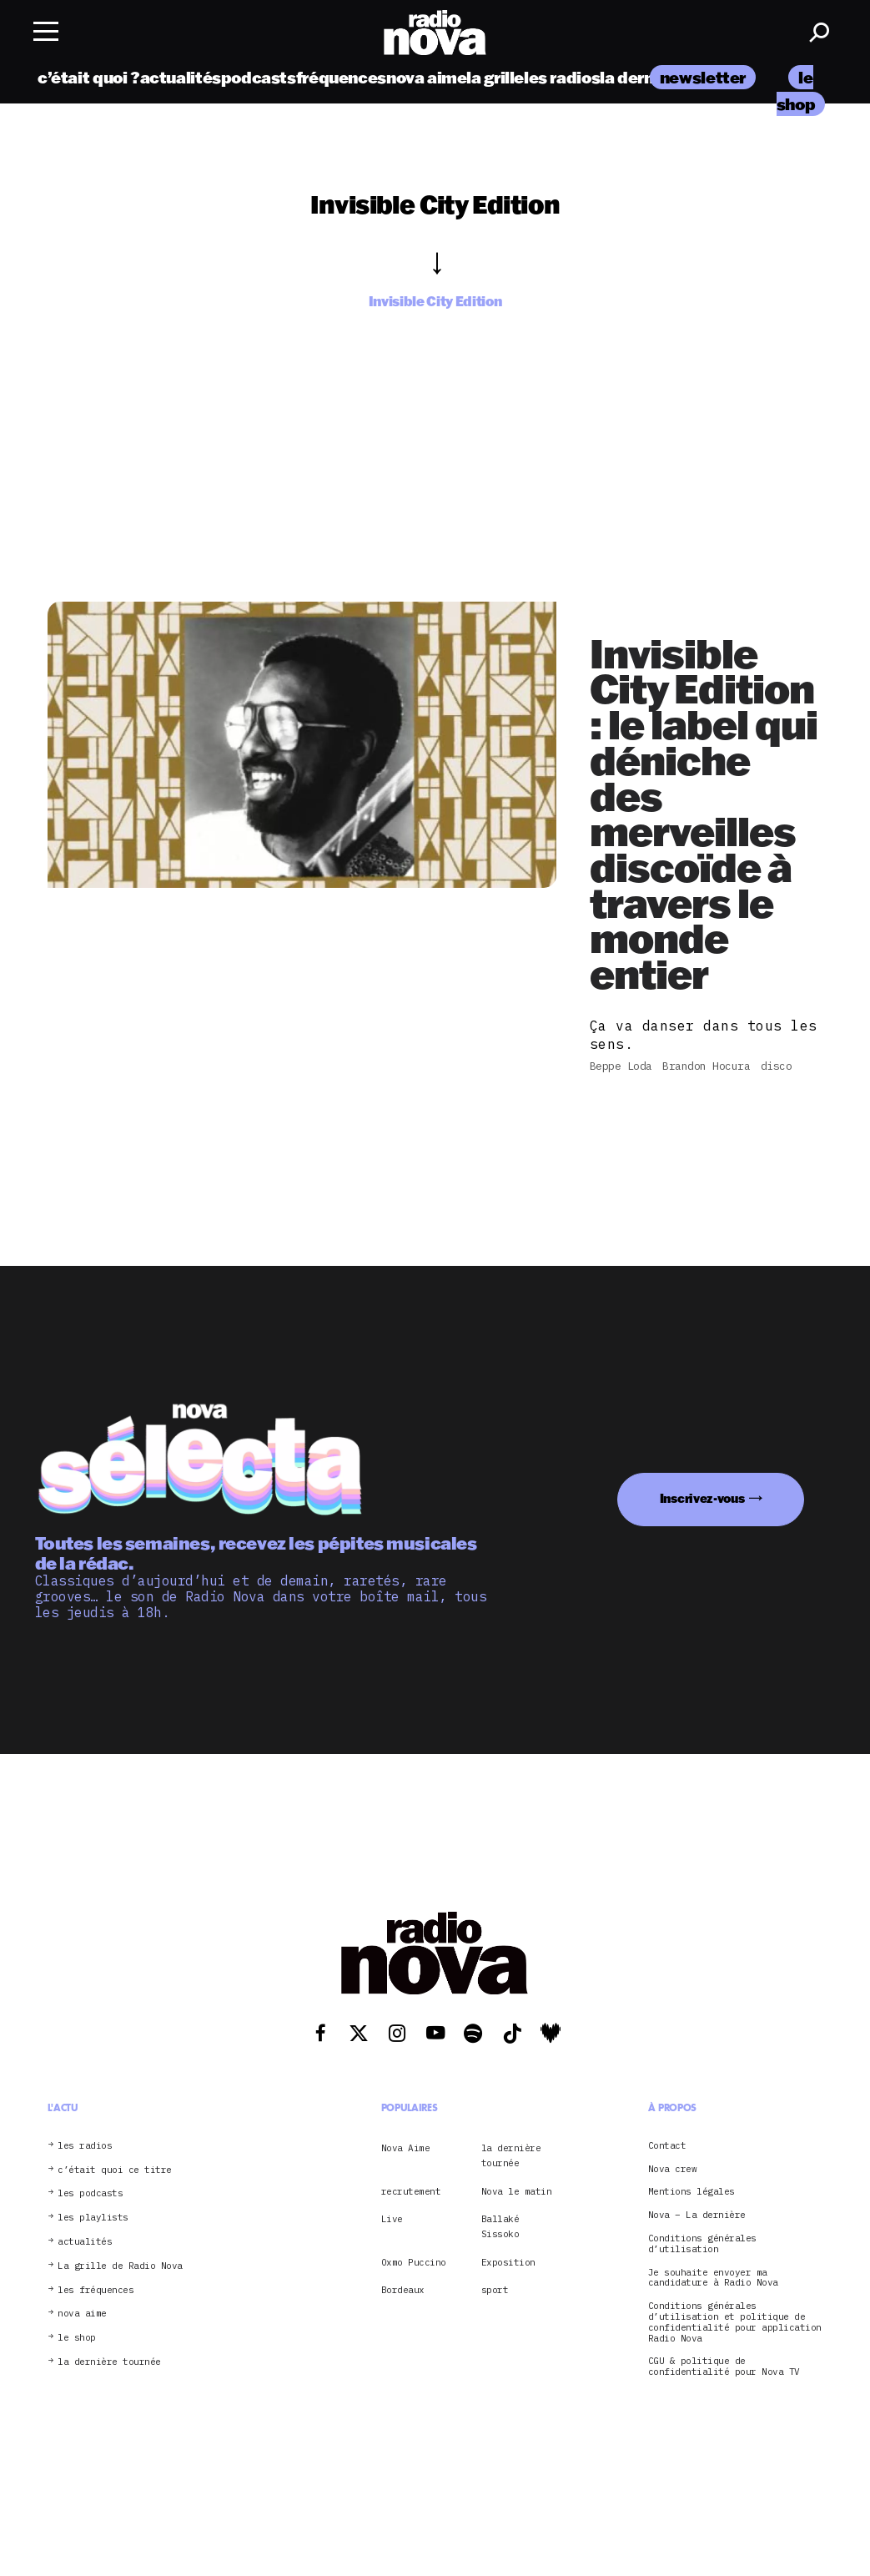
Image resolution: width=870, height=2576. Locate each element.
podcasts (258, 77)
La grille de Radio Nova (120, 2266)
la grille (495, 77)
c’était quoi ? (89, 77)
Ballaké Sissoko (500, 2226)
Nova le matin (516, 2191)
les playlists (93, 2217)
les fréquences (95, 2290)
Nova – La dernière (697, 2215)
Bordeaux (403, 2290)
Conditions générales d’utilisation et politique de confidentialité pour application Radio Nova (735, 2322)
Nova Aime (405, 2148)
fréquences (341, 77)
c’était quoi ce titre (115, 2170)
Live (392, 2219)
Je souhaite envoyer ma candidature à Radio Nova (713, 2278)
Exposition (508, 2262)
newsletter (703, 77)
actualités (180, 77)
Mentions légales (691, 2191)
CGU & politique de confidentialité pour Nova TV (724, 2366)
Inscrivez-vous (702, 1498)
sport (495, 2290)
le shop (77, 2337)
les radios (562, 77)
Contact (667, 2145)
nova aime (426, 77)
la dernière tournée (109, 2362)
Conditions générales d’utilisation (702, 2244)
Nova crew (672, 2169)
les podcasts (90, 2193)
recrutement (411, 2191)
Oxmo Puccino (413, 2262)
